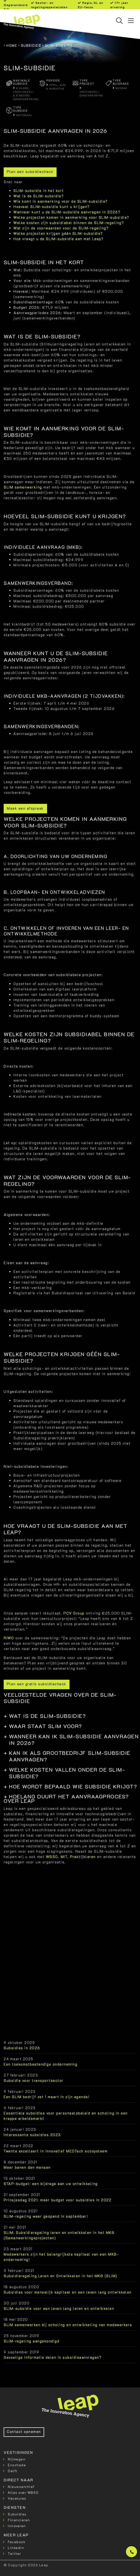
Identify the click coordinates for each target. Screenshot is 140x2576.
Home (11, 45)
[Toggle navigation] (130, 21)
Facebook (16, 2542)
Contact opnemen (24, 2431)
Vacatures (17, 2498)
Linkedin (16, 2548)
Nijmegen (16, 2459)
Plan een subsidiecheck (30, 171)
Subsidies (31, 45)
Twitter (14, 2553)
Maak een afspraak (25, 808)
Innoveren (17, 2526)
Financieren (19, 2520)
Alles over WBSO (23, 2492)
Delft (12, 2471)
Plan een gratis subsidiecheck (36, 1684)
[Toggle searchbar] (119, 21)
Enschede (17, 2465)
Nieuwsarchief (21, 2487)
